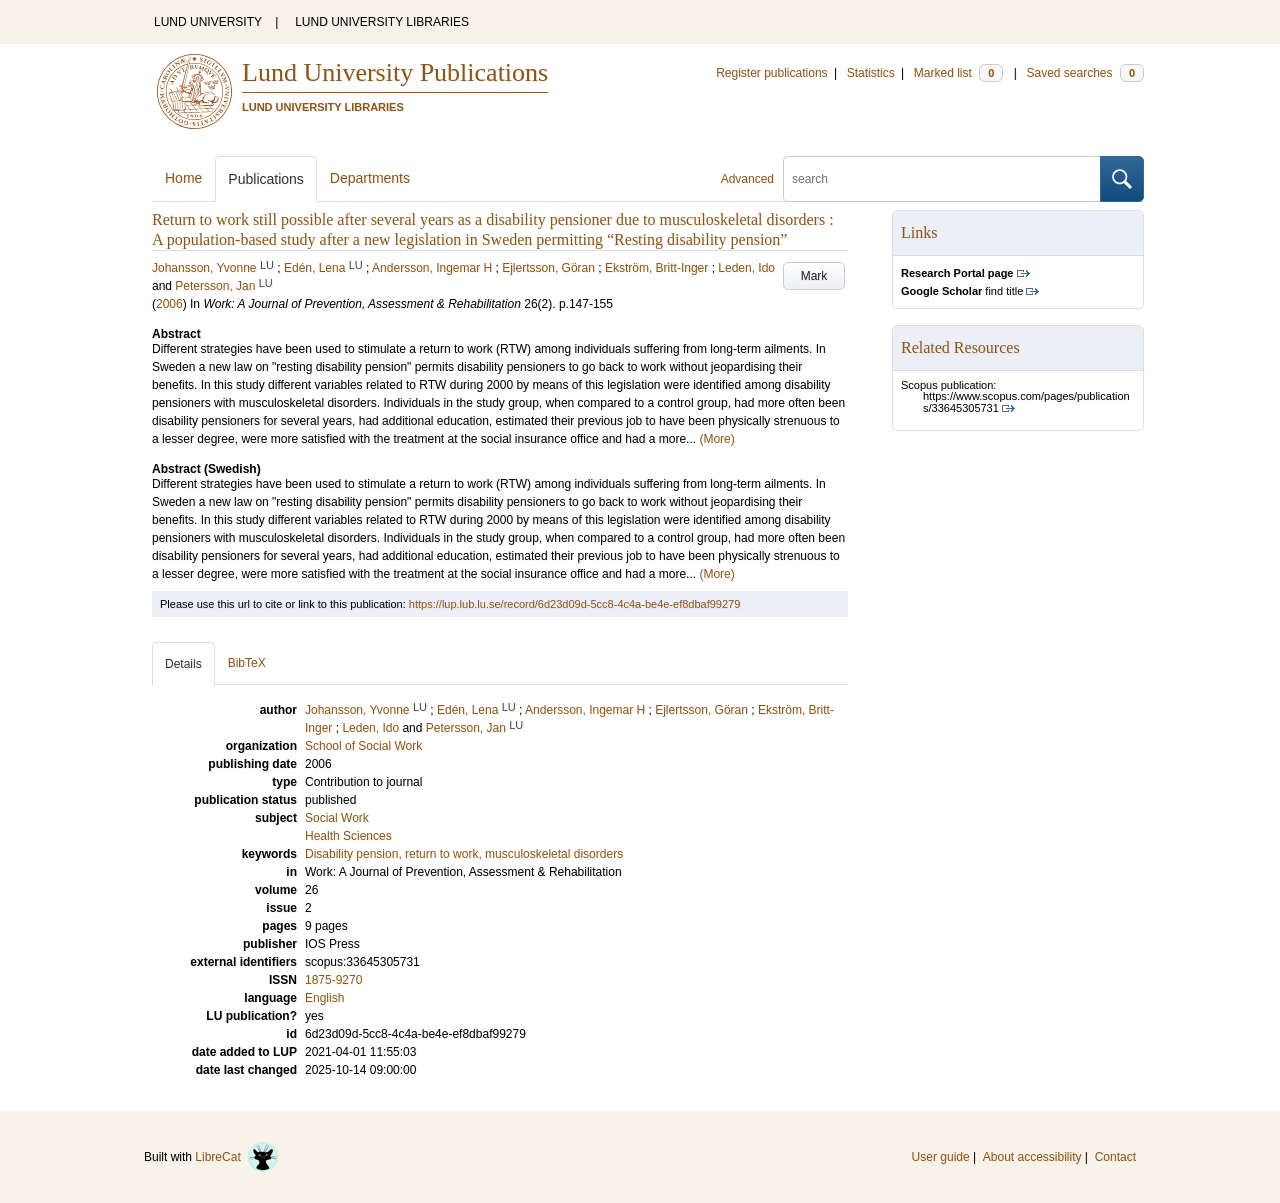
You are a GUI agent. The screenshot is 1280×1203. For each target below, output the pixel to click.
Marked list (958, 73)
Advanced (747, 179)
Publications (266, 179)
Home (183, 178)
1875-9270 (333, 980)
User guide (941, 1157)
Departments (370, 178)
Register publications (771, 73)
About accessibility (1032, 1157)
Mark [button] (814, 276)
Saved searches (1085, 73)
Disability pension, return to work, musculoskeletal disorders (464, 854)
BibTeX (247, 663)
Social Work (337, 818)
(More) (716, 439)
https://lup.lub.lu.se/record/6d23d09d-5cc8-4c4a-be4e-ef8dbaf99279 (574, 604)
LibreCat (237, 1157)
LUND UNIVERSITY (208, 22)
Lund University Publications (395, 72)
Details (183, 664)
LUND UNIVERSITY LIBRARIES (382, 22)
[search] (942, 179)
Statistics (871, 73)
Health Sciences (348, 836)
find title (962, 291)
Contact (1115, 1157)
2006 (169, 304)
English (324, 998)
